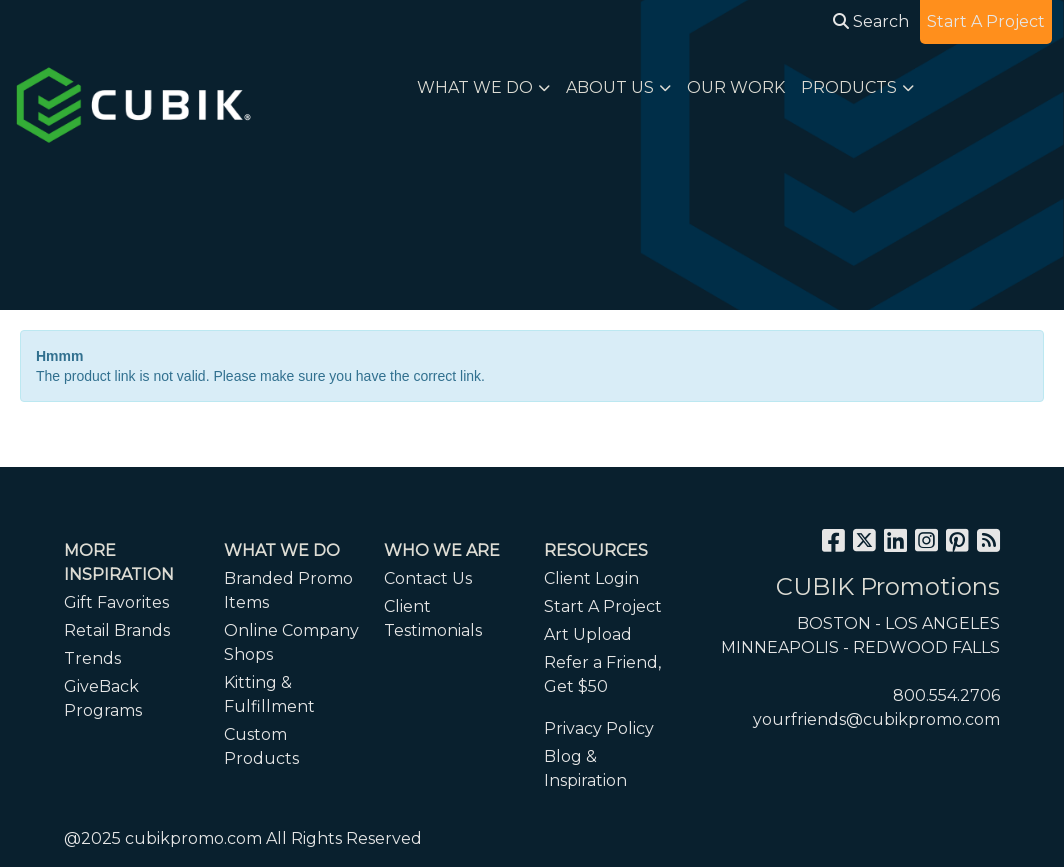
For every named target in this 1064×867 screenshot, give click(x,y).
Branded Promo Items (288, 590)
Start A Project (603, 606)
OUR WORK (736, 87)
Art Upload (588, 634)
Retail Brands (117, 630)
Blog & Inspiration (585, 768)
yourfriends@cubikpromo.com (876, 719)
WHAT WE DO (475, 87)
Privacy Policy (599, 728)
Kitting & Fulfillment (269, 694)
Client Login (591, 578)
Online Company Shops (291, 642)
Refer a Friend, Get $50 (602, 674)
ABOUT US (610, 87)
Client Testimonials (433, 618)
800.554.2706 (946, 695)
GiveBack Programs (103, 698)
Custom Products (261, 746)
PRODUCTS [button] (849, 87)
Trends (92, 658)
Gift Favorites (116, 602)
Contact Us (428, 578)
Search (871, 21)
